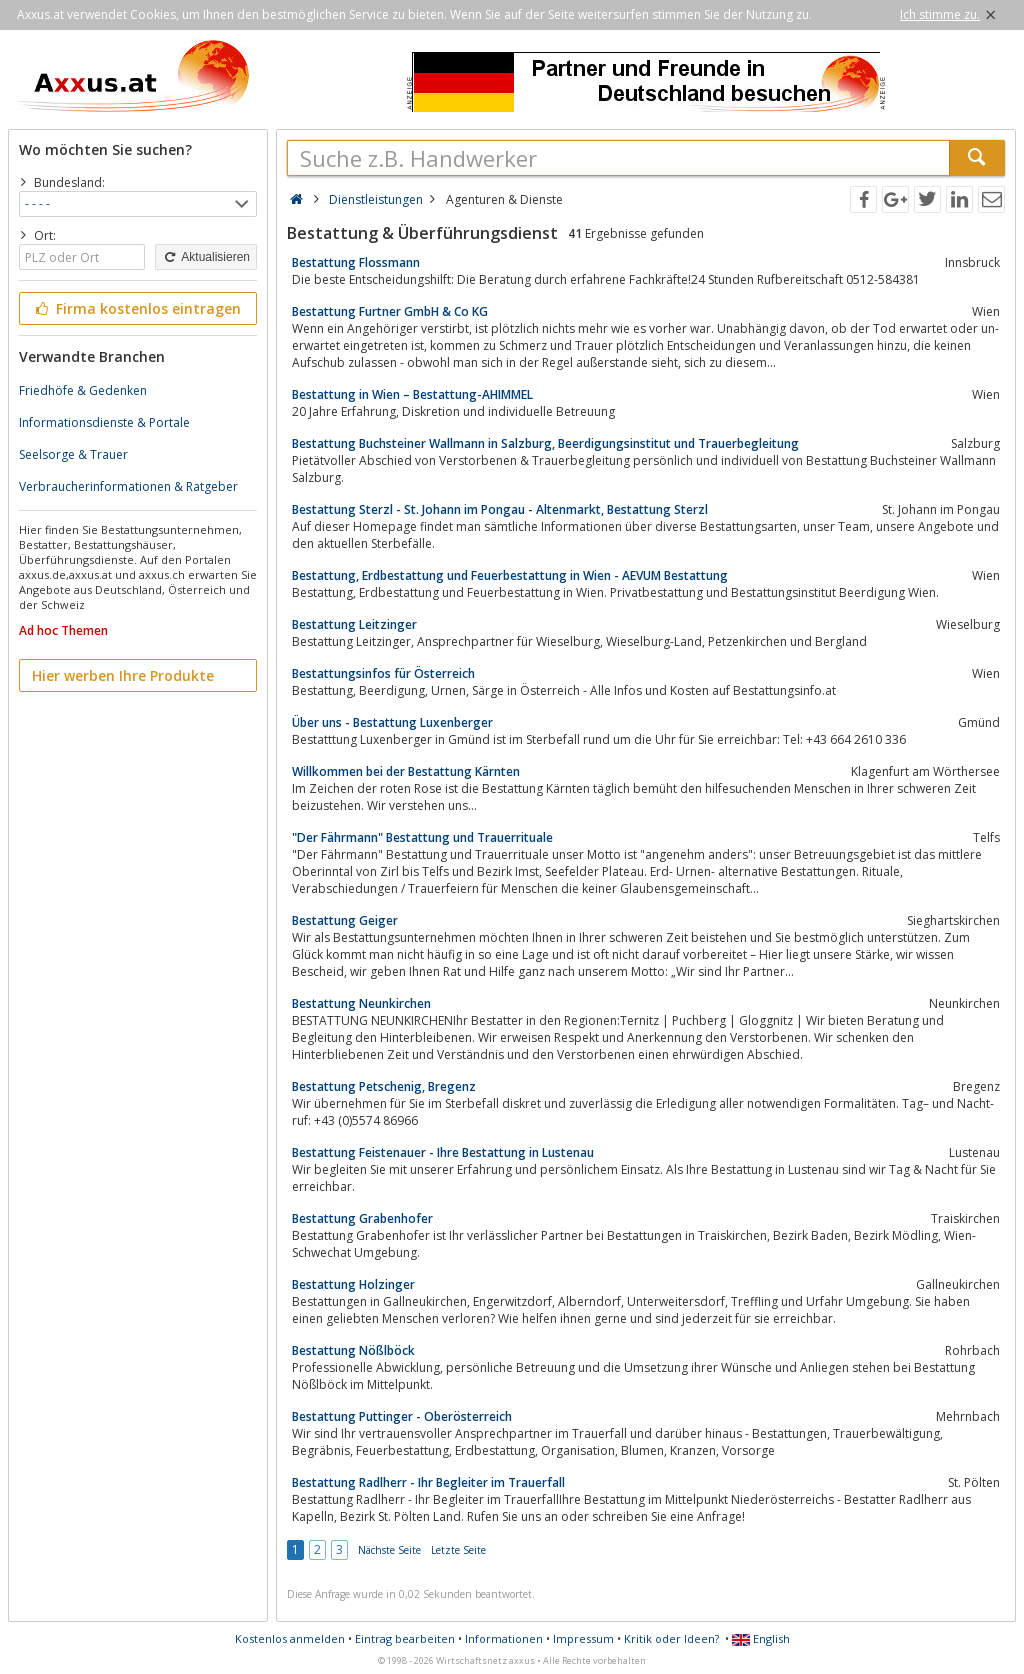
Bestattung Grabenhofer (362, 1218)
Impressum (583, 1638)
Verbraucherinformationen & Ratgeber (128, 486)
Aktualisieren (206, 257)
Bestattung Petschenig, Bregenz (384, 1086)
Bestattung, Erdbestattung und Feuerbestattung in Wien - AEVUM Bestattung (510, 575)
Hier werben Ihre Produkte (123, 675)
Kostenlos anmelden (290, 1638)
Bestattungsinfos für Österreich (383, 673)
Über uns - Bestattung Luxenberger (392, 722)
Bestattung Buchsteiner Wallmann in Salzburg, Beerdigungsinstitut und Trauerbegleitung (545, 443)
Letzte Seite (458, 1550)
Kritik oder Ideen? (671, 1638)
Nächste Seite (389, 1550)
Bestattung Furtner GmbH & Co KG (390, 311)
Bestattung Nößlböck (353, 1350)
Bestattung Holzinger (353, 1284)
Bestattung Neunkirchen (361, 1003)
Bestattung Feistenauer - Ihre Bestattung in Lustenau (443, 1152)
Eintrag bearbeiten (405, 1638)
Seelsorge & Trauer (73, 454)
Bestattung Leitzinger (354, 624)
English (761, 1638)
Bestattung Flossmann (356, 262)
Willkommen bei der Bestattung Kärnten (406, 771)
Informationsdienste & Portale (104, 422)
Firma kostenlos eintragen (136, 308)
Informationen (504, 1638)
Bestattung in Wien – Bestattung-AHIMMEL (412, 394)
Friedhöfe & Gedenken (83, 390)
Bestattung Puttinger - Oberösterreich (402, 1416)
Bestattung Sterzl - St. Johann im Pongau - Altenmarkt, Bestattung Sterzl (500, 509)
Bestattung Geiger (345, 920)
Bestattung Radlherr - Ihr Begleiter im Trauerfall (428, 1482)
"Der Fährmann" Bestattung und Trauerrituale (422, 837)
